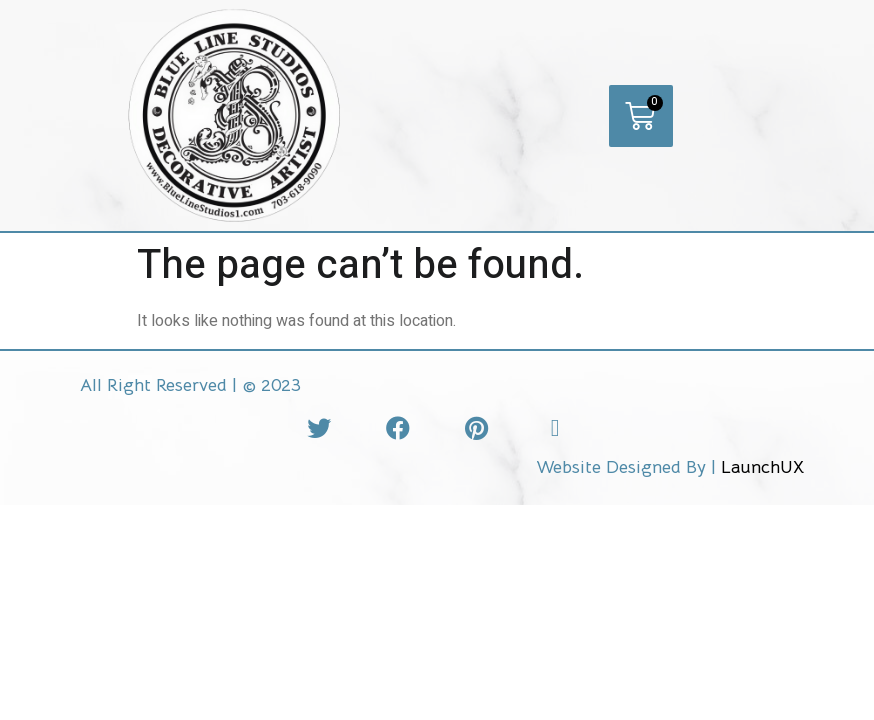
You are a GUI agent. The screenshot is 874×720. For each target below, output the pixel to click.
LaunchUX (762, 467)
